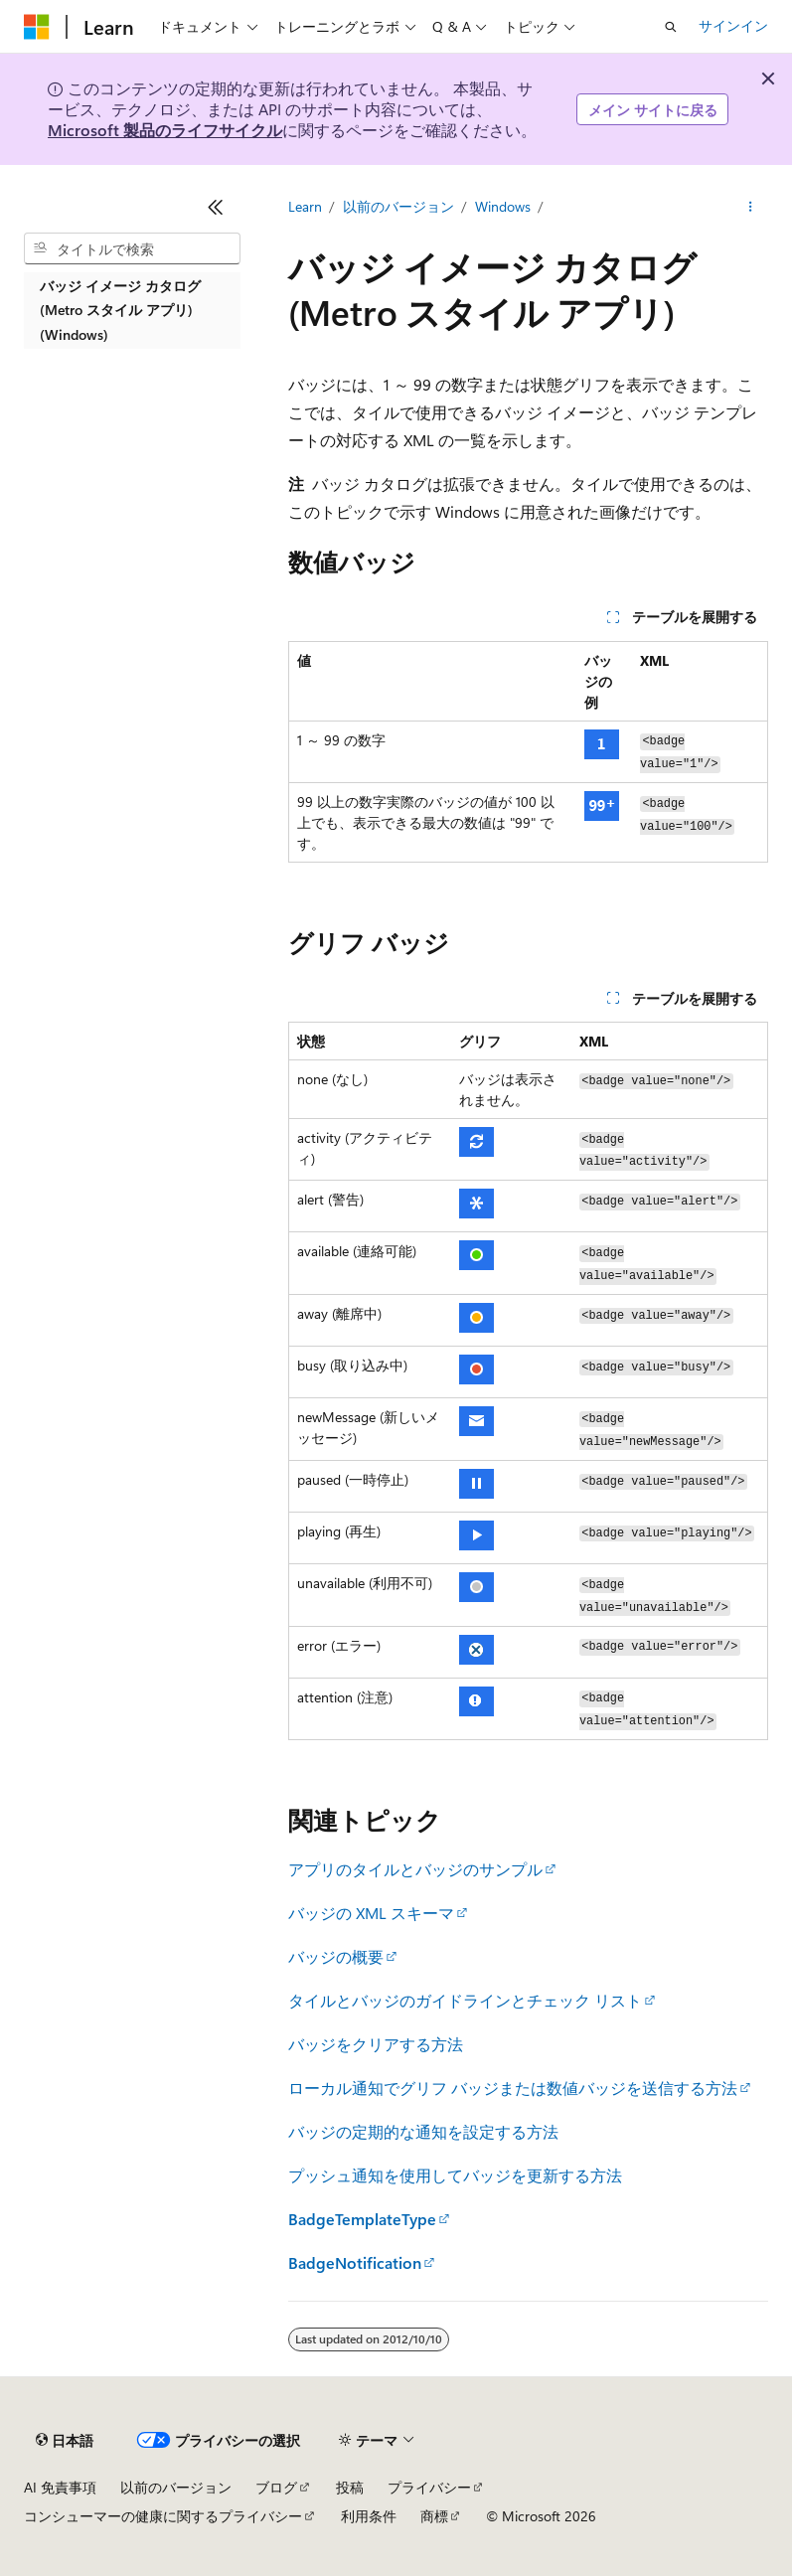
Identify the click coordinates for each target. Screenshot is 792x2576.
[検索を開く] (671, 27)
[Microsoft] (37, 27)
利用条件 (368, 2515)
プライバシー (429, 2487)
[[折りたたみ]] (215, 207)
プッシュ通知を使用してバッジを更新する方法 (455, 2175)
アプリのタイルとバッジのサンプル (415, 1868)
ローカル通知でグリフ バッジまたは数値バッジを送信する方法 (512, 2087)
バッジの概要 (336, 1956)
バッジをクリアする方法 (375, 2043)
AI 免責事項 (60, 2487)
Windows (503, 206)
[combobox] (132, 248)
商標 (434, 2515)
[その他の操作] (750, 207)
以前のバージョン (398, 206)
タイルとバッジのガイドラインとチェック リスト (465, 2000)
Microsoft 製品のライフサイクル (165, 129)
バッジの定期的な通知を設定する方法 (423, 2131)
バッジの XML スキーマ (371, 1912)
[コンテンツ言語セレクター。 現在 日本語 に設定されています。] (64, 2441)
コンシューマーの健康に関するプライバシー (163, 2515)
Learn (305, 206)
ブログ (276, 2487)
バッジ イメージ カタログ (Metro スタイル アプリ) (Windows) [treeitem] (120, 310)
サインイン (733, 25)
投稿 (350, 2487)
